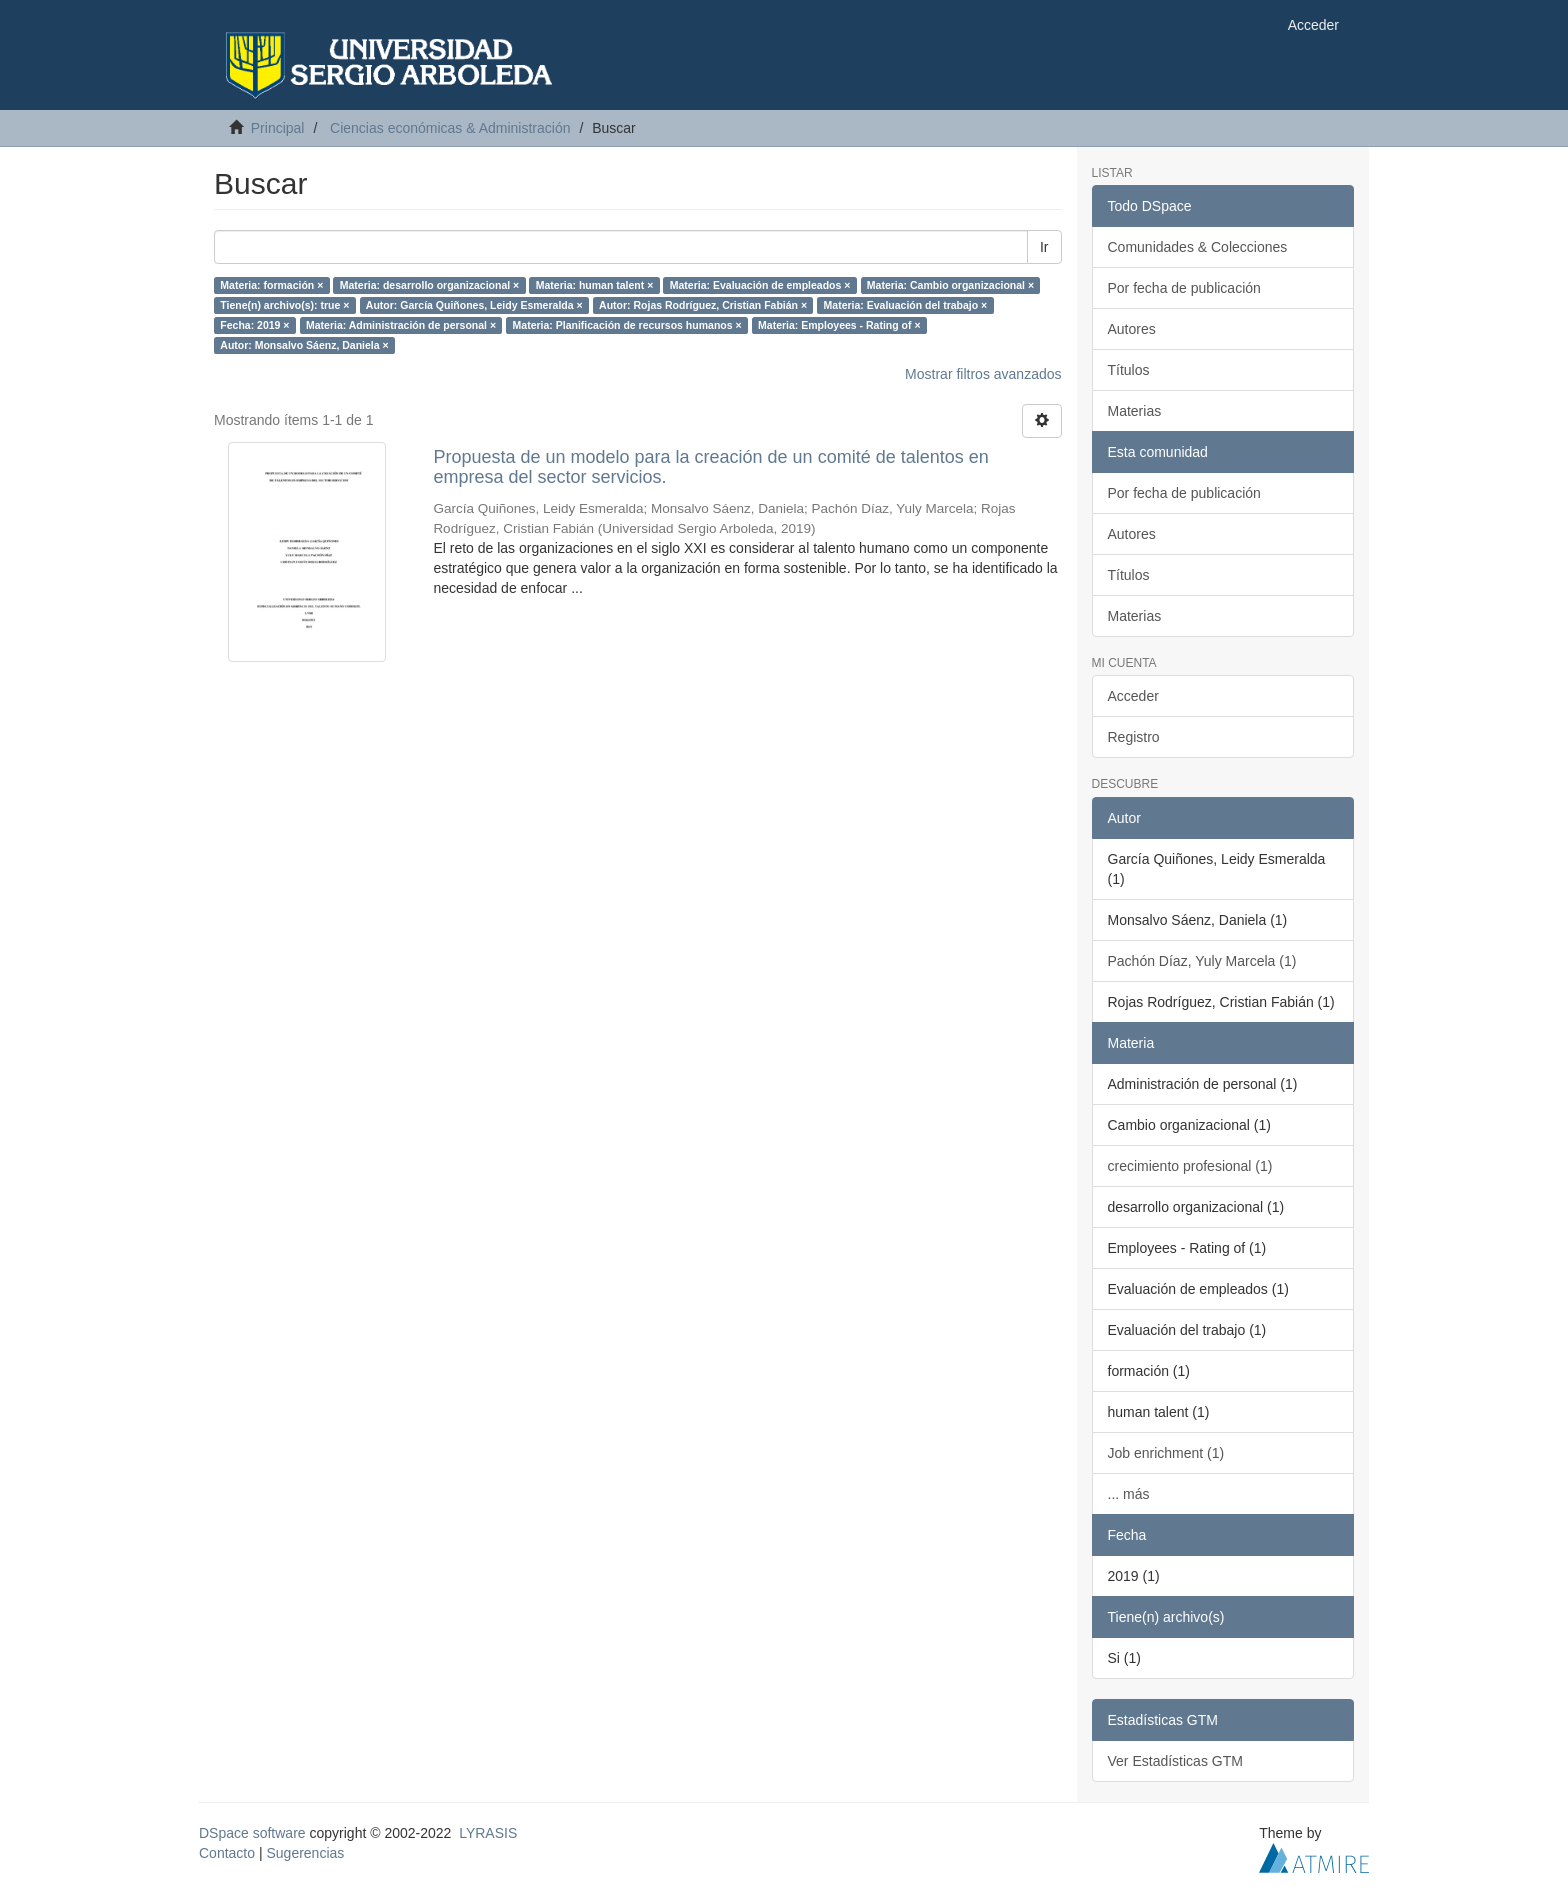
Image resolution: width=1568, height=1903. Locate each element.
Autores (1132, 329)
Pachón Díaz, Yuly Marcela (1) (1202, 961)
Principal (278, 128)
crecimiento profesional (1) (1190, 1166)
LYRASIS (488, 1833)
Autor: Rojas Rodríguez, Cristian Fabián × (703, 305)
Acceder (1133, 696)
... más (1129, 1494)
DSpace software (252, 1833)
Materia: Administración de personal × (401, 325)
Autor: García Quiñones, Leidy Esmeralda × (474, 305)
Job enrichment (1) (1166, 1453)
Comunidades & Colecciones (1198, 247)
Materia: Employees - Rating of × (839, 325)
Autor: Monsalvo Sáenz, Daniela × (304, 345)
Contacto (227, 1853)
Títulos (1129, 370)
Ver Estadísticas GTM (1175, 1761)
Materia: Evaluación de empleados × (760, 285)
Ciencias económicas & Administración (450, 128)
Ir (1044, 247)
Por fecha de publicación (1184, 288)
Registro (1134, 737)
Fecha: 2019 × (254, 325)
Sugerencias (305, 1853)
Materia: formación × (271, 285)
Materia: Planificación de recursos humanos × (627, 325)
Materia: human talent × (595, 285)
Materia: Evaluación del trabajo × (906, 305)
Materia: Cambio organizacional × (950, 285)
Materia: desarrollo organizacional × (429, 285)
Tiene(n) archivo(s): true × (284, 305)
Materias (1135, 411)
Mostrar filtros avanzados (983, 374)
